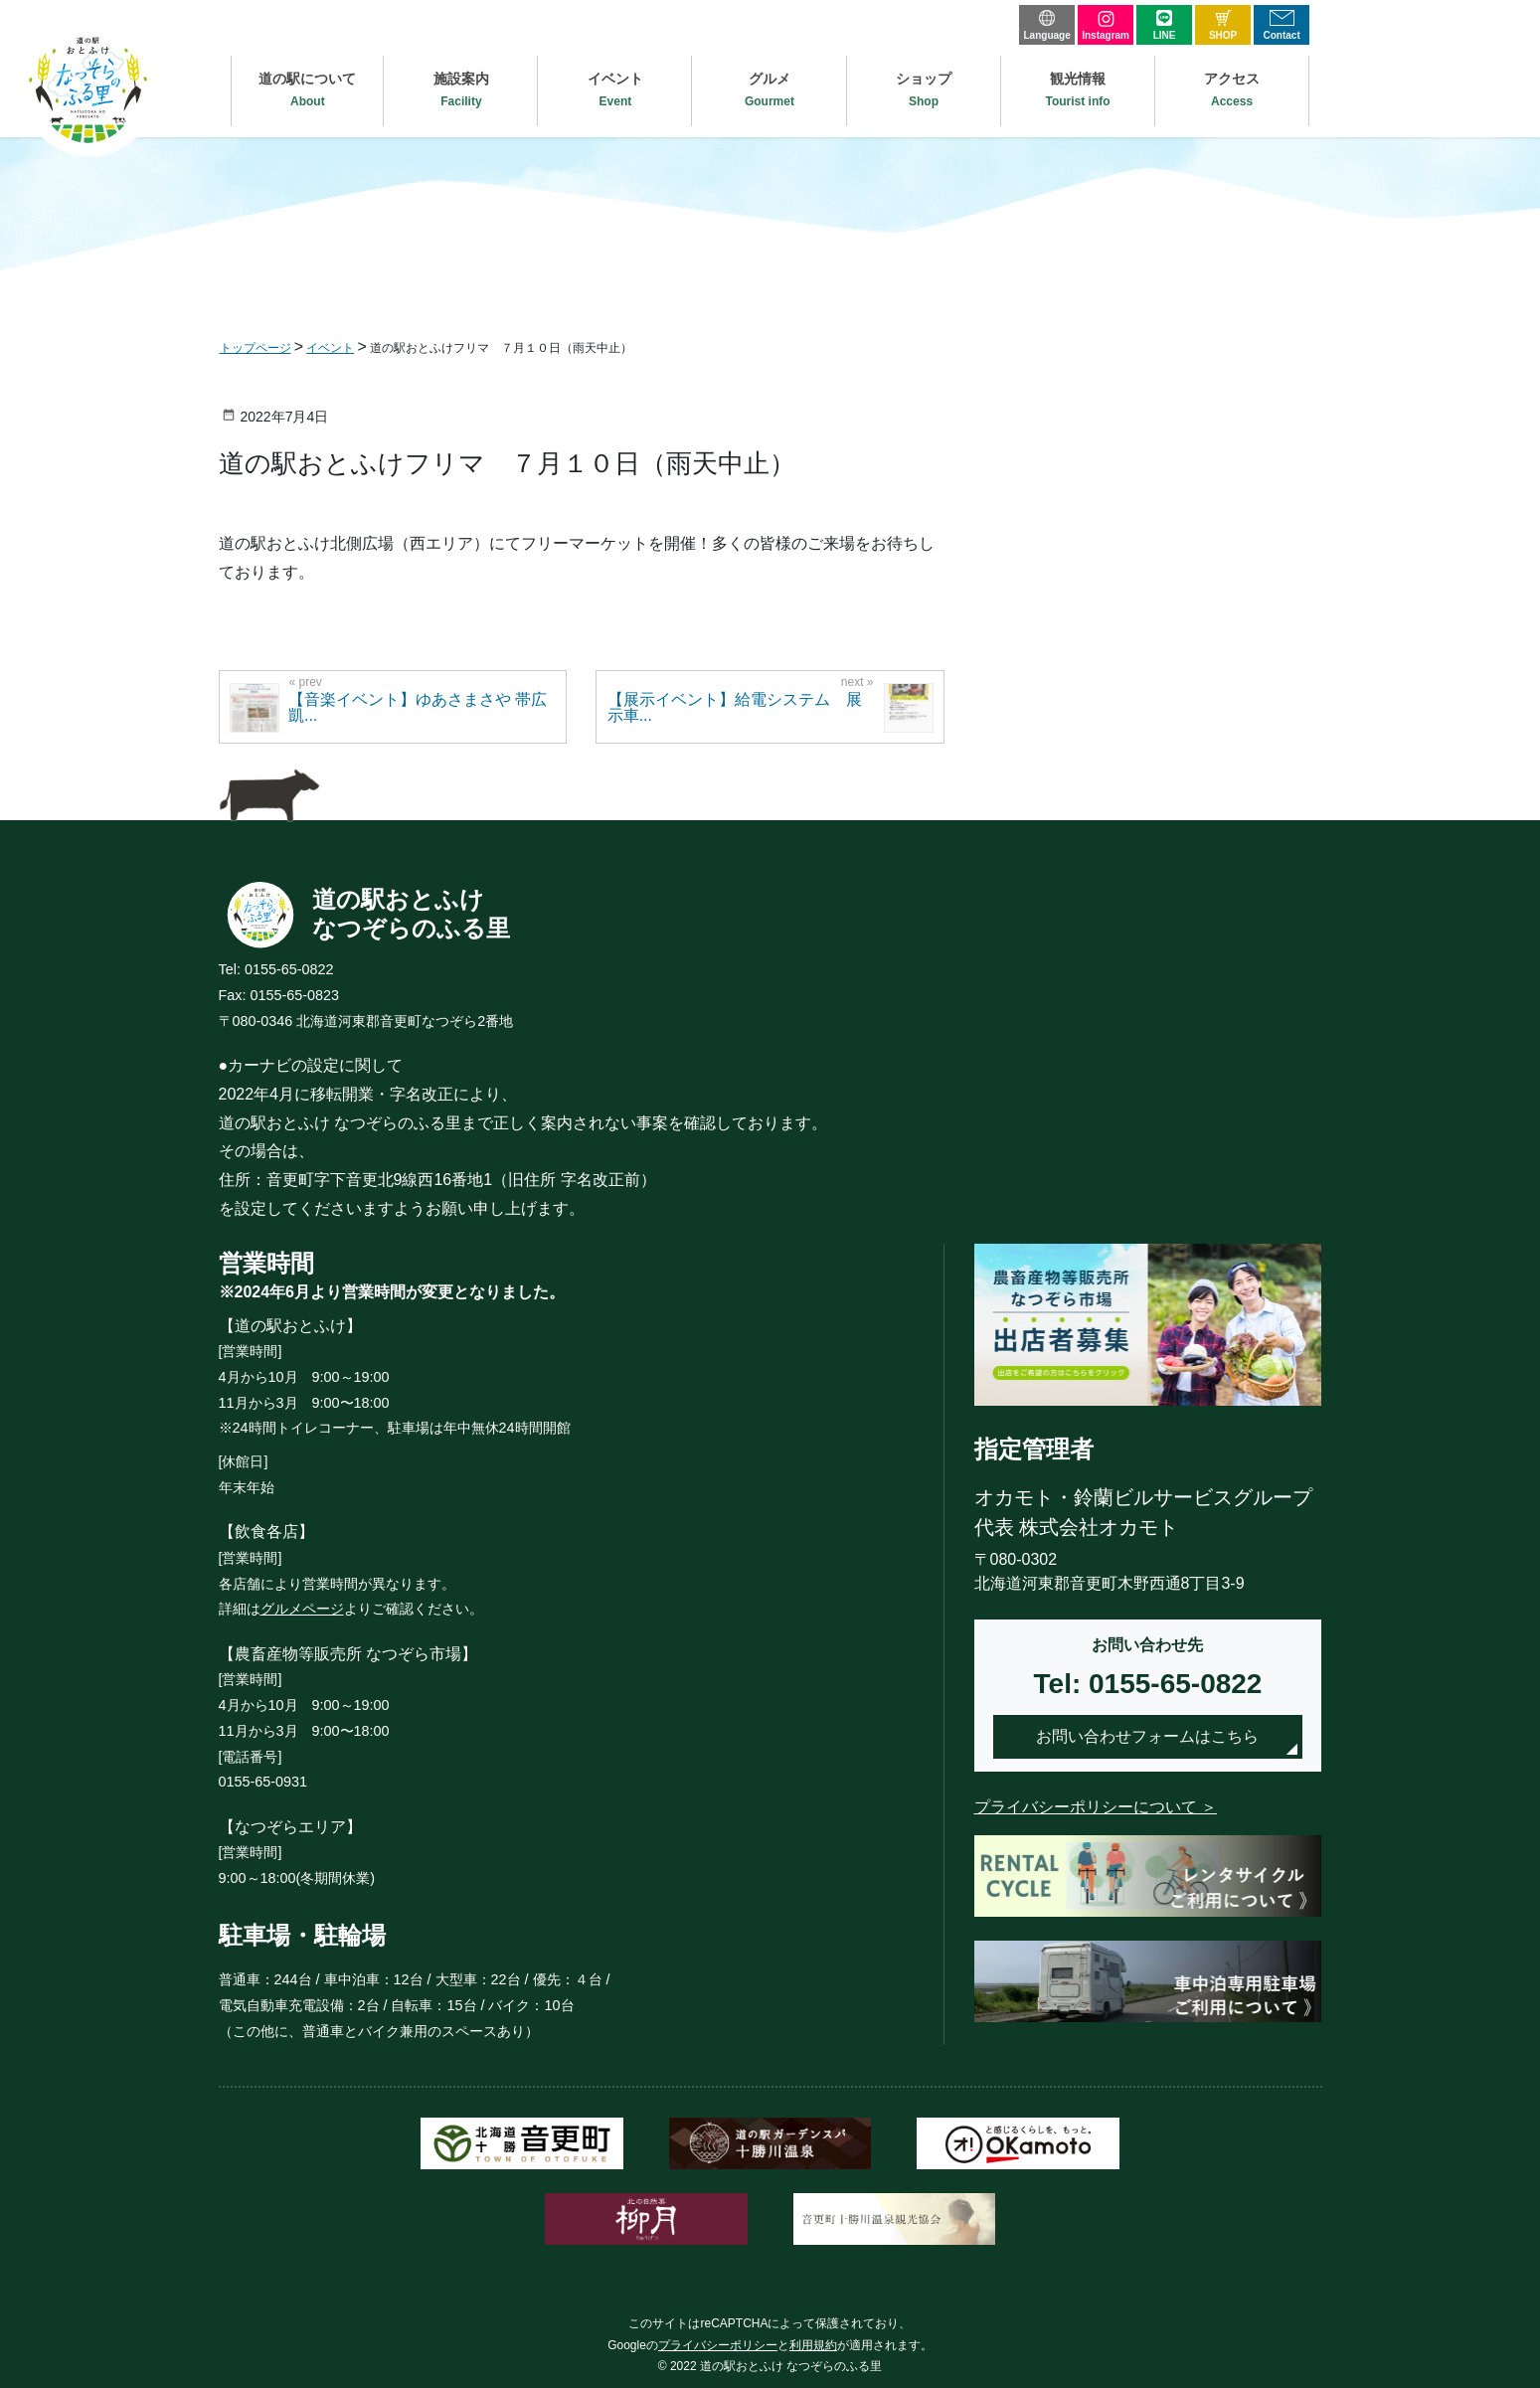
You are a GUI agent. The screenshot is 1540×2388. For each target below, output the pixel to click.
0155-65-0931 (263, 1782)
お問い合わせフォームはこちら (1147, 1736)
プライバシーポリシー (717, 2345)
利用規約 (813, 2345)
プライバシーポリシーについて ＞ (1095, 1806)
